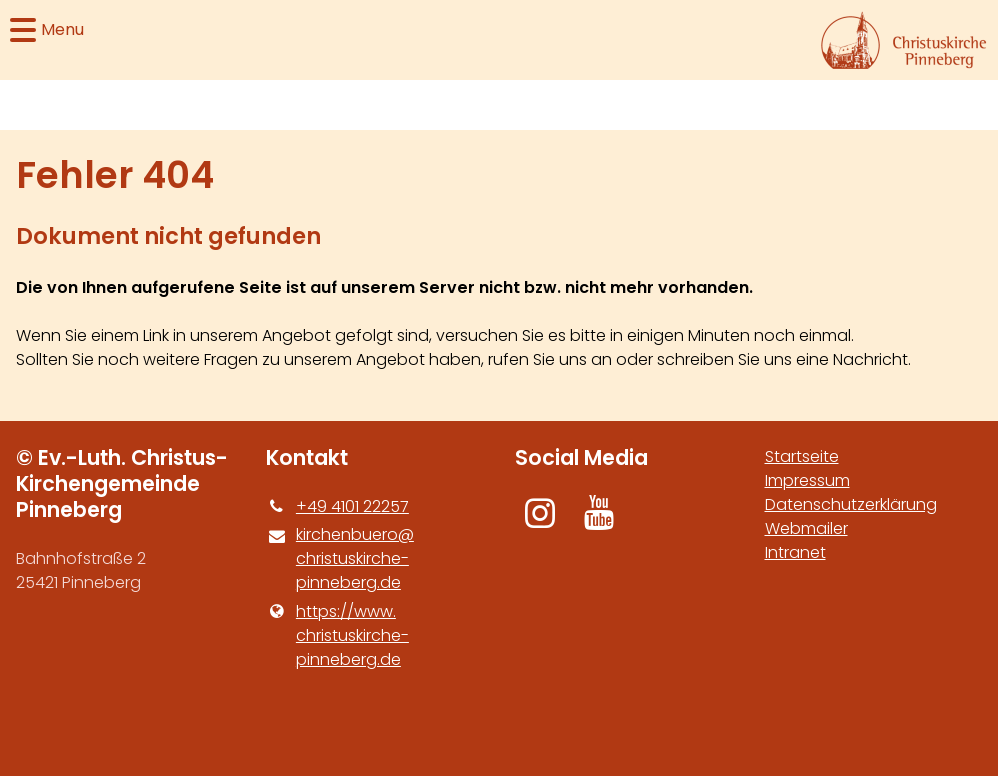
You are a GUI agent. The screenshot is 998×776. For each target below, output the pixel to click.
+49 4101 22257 (337, 507)
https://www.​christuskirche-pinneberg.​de (337, 636)
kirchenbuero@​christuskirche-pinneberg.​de (340, 559)
